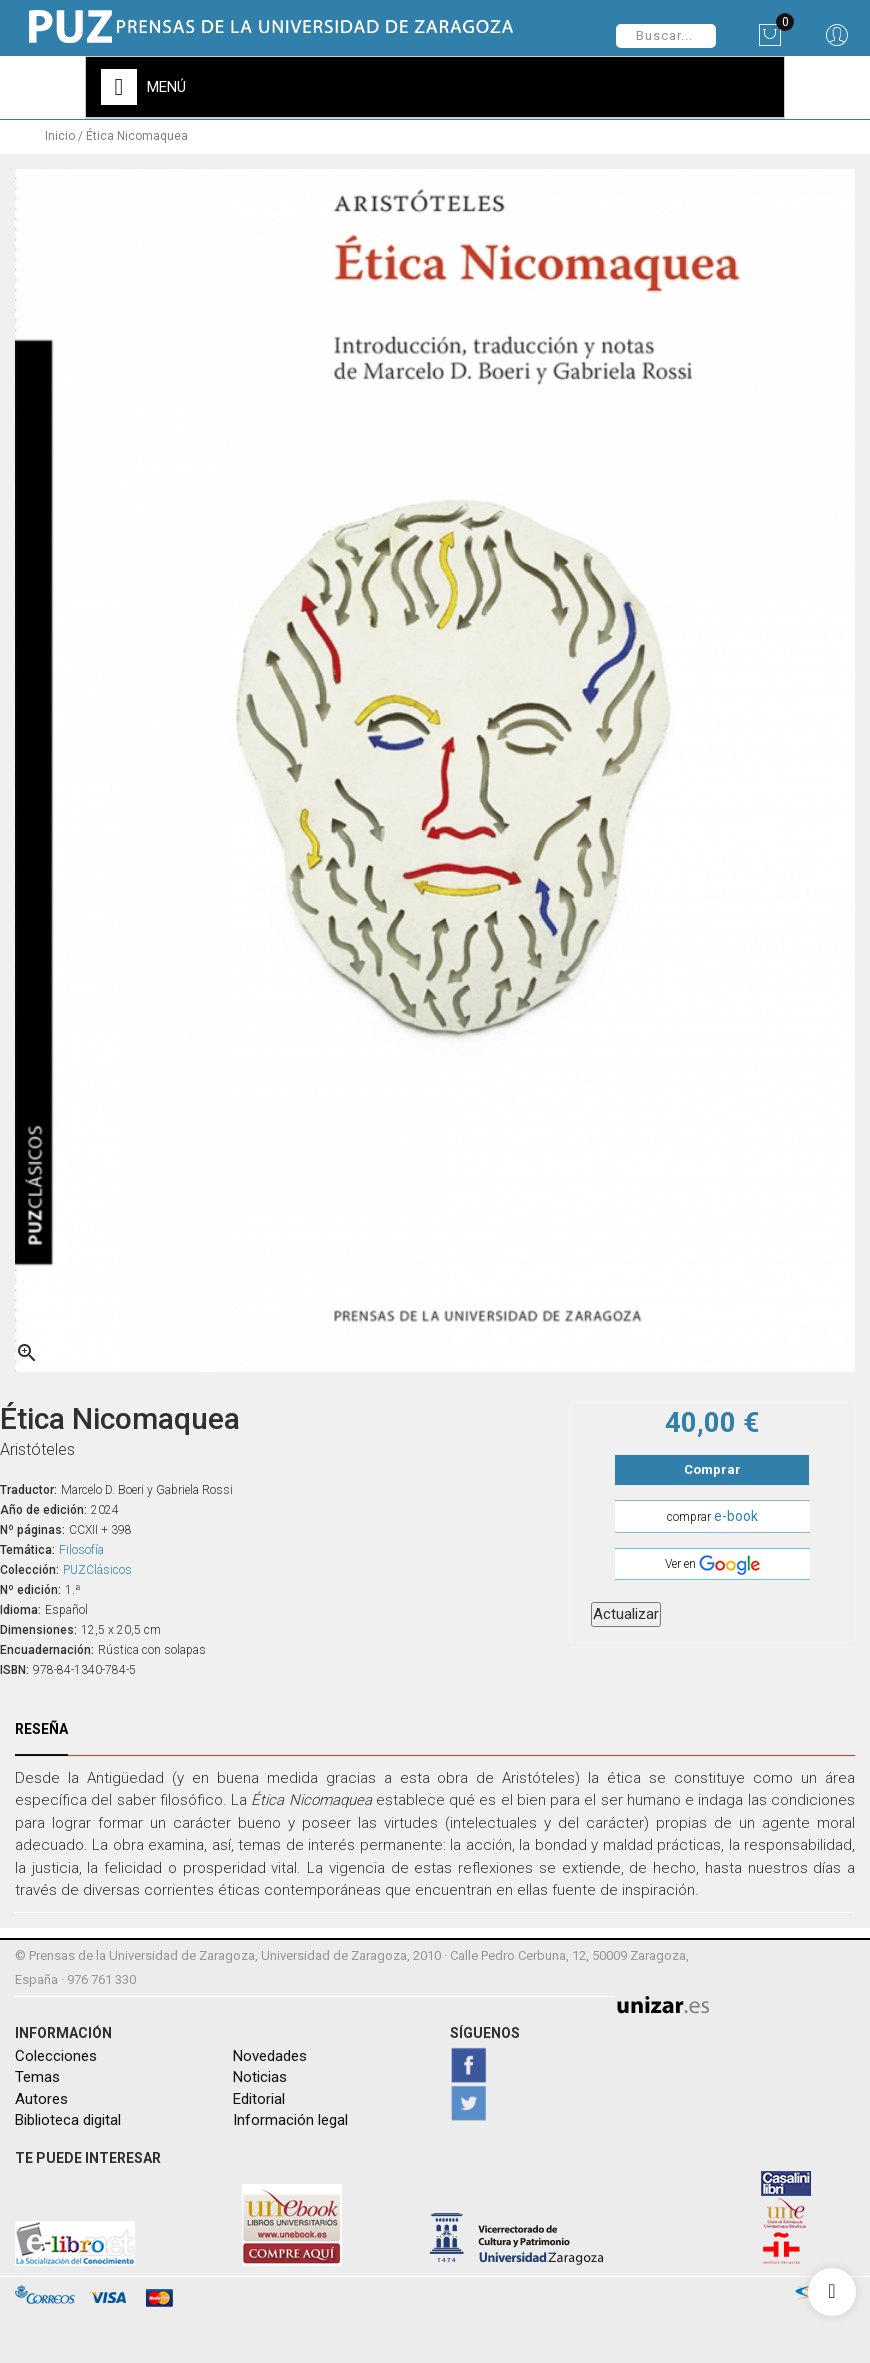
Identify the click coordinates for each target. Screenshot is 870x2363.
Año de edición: (43, 1506)
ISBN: (14, 1666)
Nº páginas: (32, 1526)
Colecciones (56, 2052)
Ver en (712, 1562)
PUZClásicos (97, 1566)
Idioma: (20, 1606)
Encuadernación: (47, 1646)
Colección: (29, 1566)
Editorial (259, 2095)
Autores (41, 2095)
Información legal (290, 2117)
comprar (712, 1513)
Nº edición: (30, 1586)
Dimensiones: (38, 1626)
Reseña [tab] (41, 1725)
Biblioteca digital (68, 2117)
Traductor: (28, 1486)
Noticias (260, 2074)
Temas (37, 2074)
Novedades (270, 2052)
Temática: (27, 1546)
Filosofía (81, 1546)
